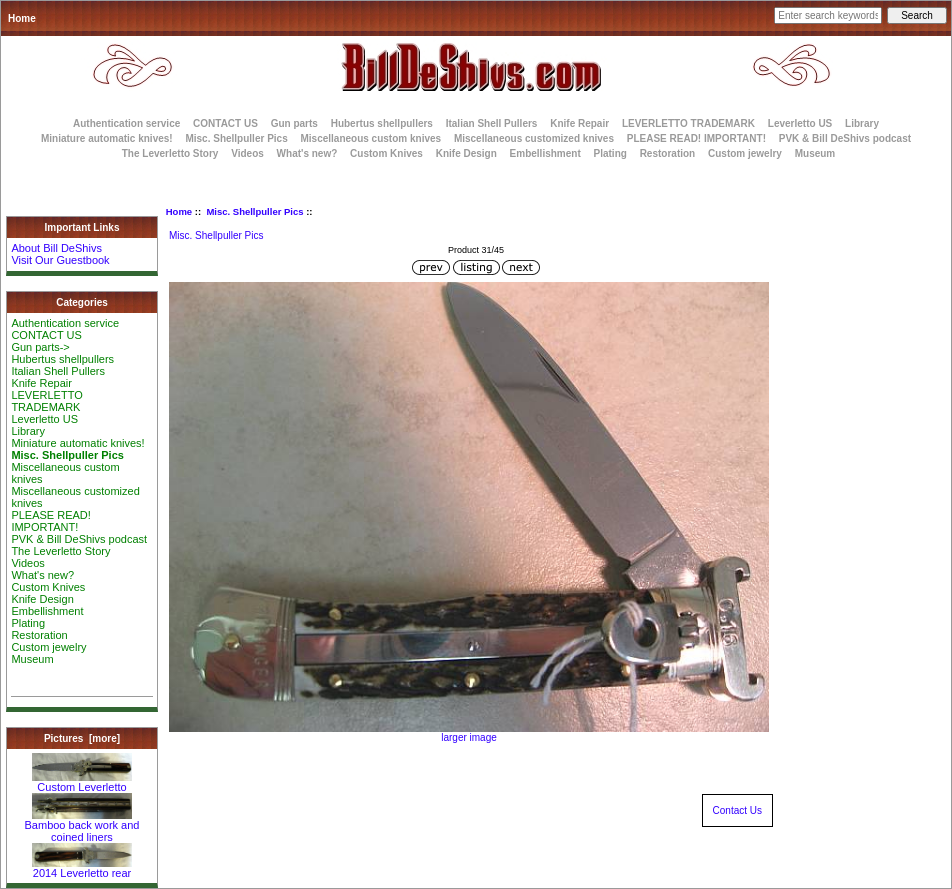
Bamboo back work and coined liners (82, 826)
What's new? (307, 153)
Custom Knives (386, 153)
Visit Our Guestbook (60, 260)
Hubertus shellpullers (382, 123)
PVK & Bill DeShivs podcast (845, 138)
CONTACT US (225, 123)
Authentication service (126, 123)
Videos (247, 153)
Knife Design (466, 153)
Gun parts (294, 123)
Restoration (668, 153)
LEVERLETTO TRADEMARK (688, 123)
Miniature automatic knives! (107, 138)
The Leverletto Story (170, 153)
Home (22, 18)
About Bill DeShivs (56, 248)
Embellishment (545, 153)
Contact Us (737, 810)
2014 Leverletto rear (82, 868)
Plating (610, 153)
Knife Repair (579, 123)
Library (862, 123)
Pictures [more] (82, 738)
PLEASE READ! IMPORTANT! (696, 138)
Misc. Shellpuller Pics (254, 211)
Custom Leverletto (82, 782)
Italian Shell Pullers (492, 123)
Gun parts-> (40, 347)
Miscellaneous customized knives (534, 138)
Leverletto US (800, 123)
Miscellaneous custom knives (370, 138)
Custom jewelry (745, 153)
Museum (32, 659)
